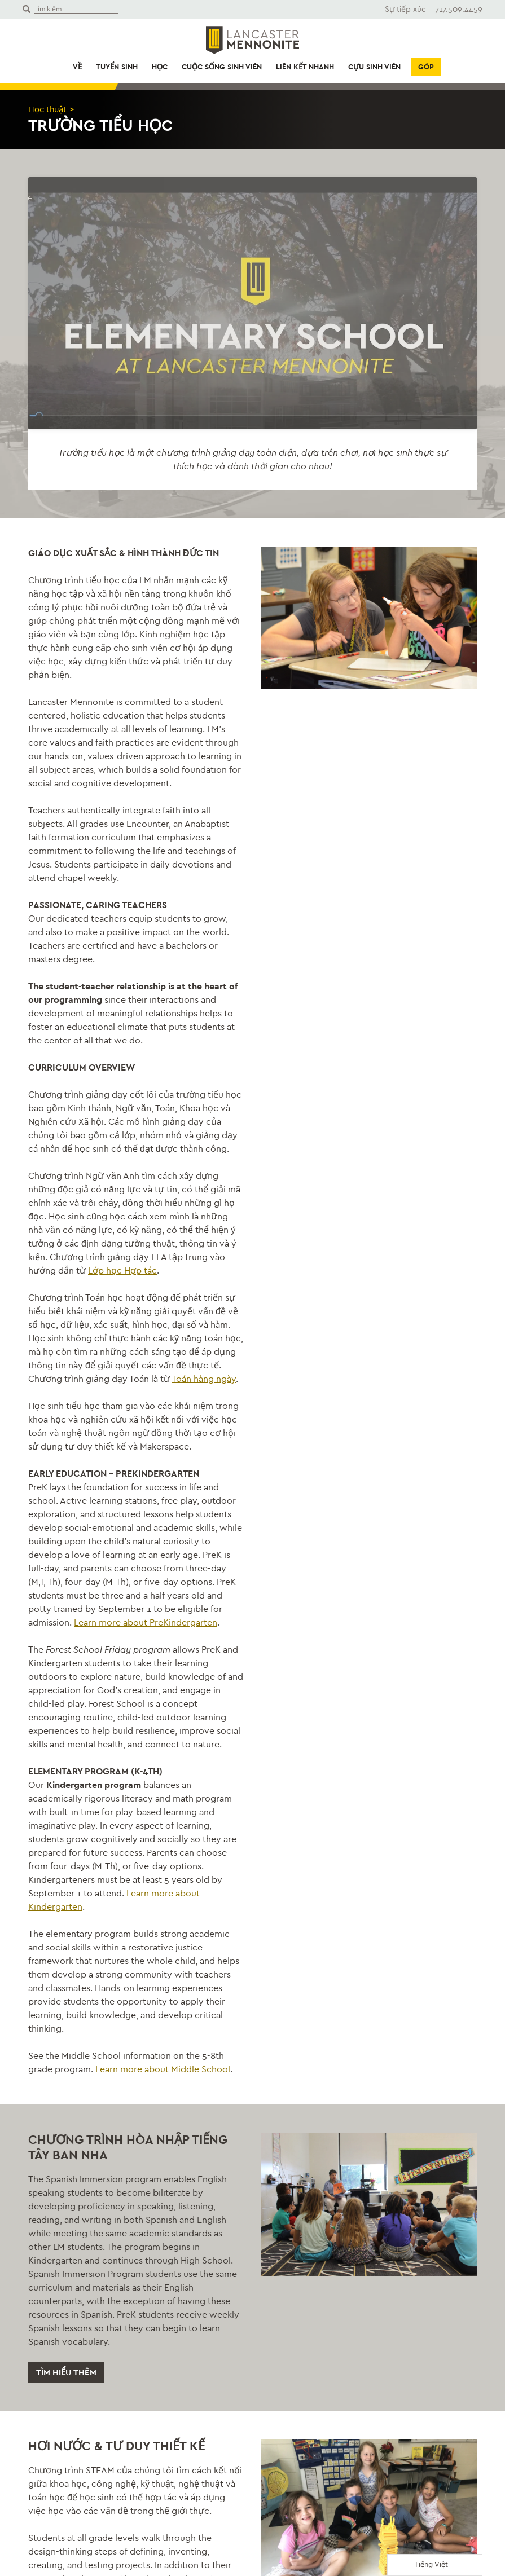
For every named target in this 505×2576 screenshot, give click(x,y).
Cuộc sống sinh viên (222, 67)
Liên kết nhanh (305, 67)
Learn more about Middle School (162, 2232)
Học (160, 67)
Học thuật (48, 109)
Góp (426, 67)
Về (77, 67)
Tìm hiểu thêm (68, 2536)
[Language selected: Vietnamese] (434, 2565)
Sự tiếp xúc (405, 9)
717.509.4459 (458, 9)
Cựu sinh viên (374, 67)
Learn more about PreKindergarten (145, 1786)
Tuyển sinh (117, 67)
